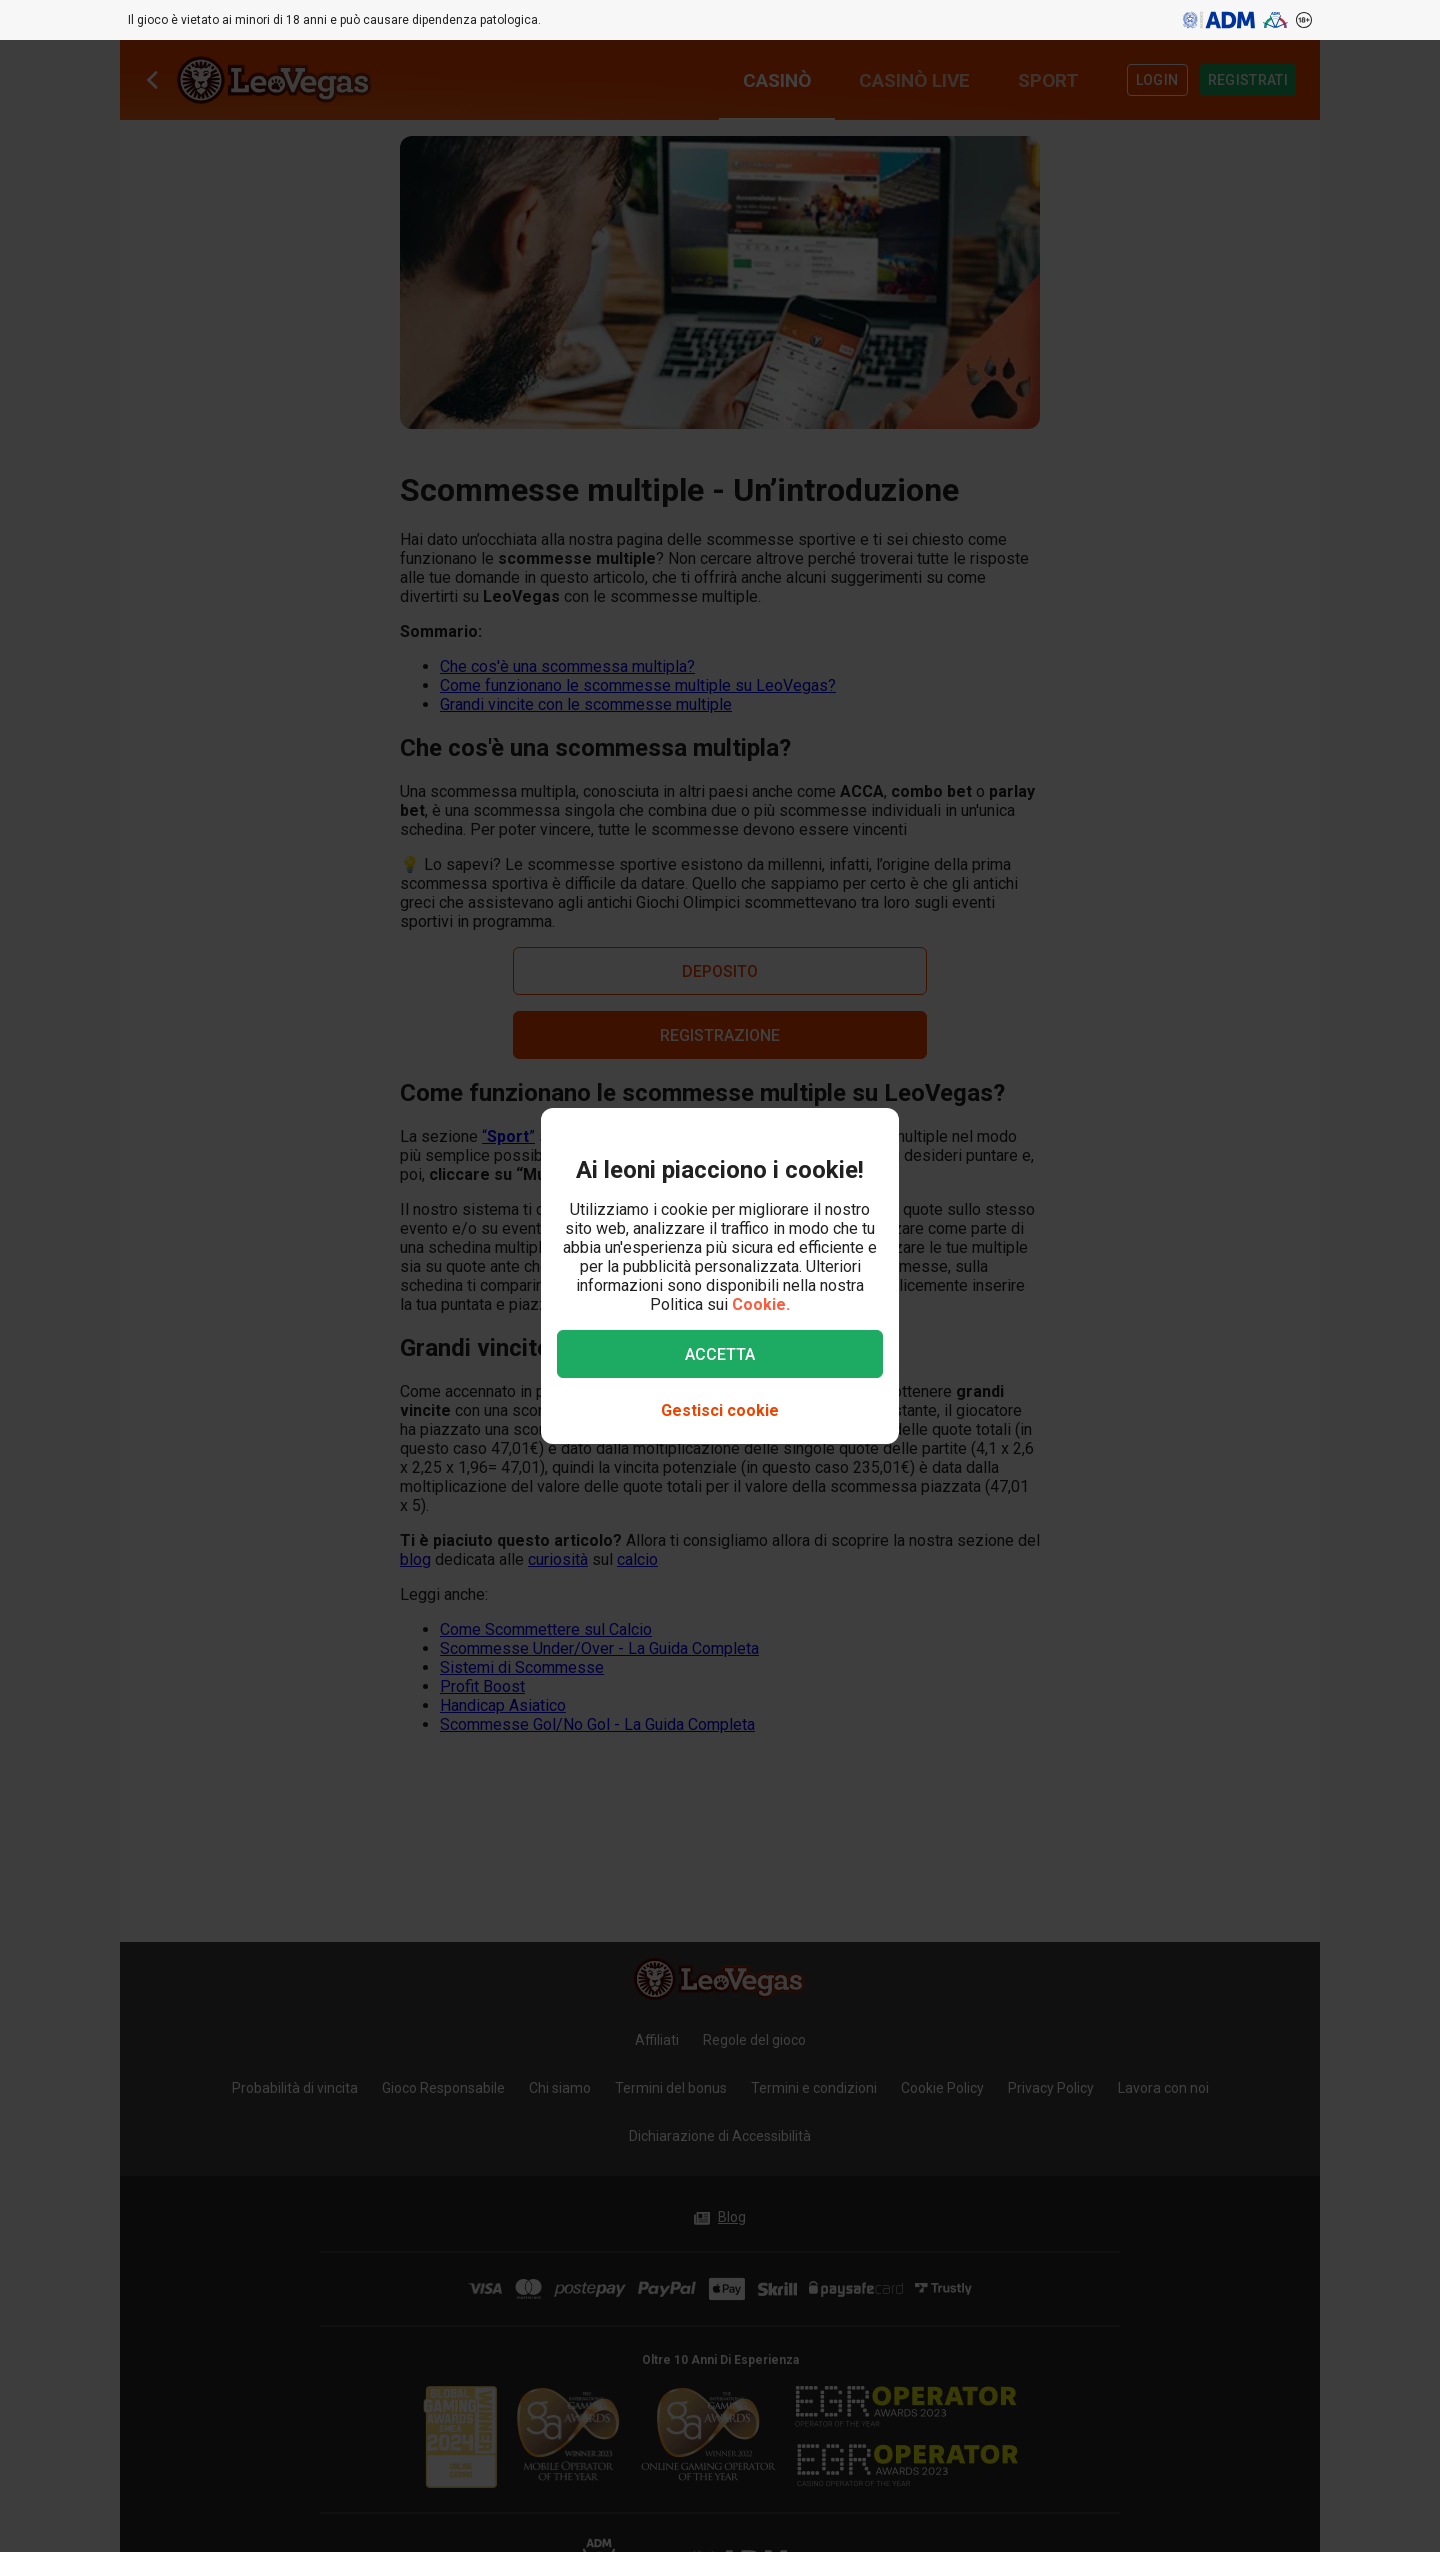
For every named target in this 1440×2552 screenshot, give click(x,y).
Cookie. (761, 1304)
